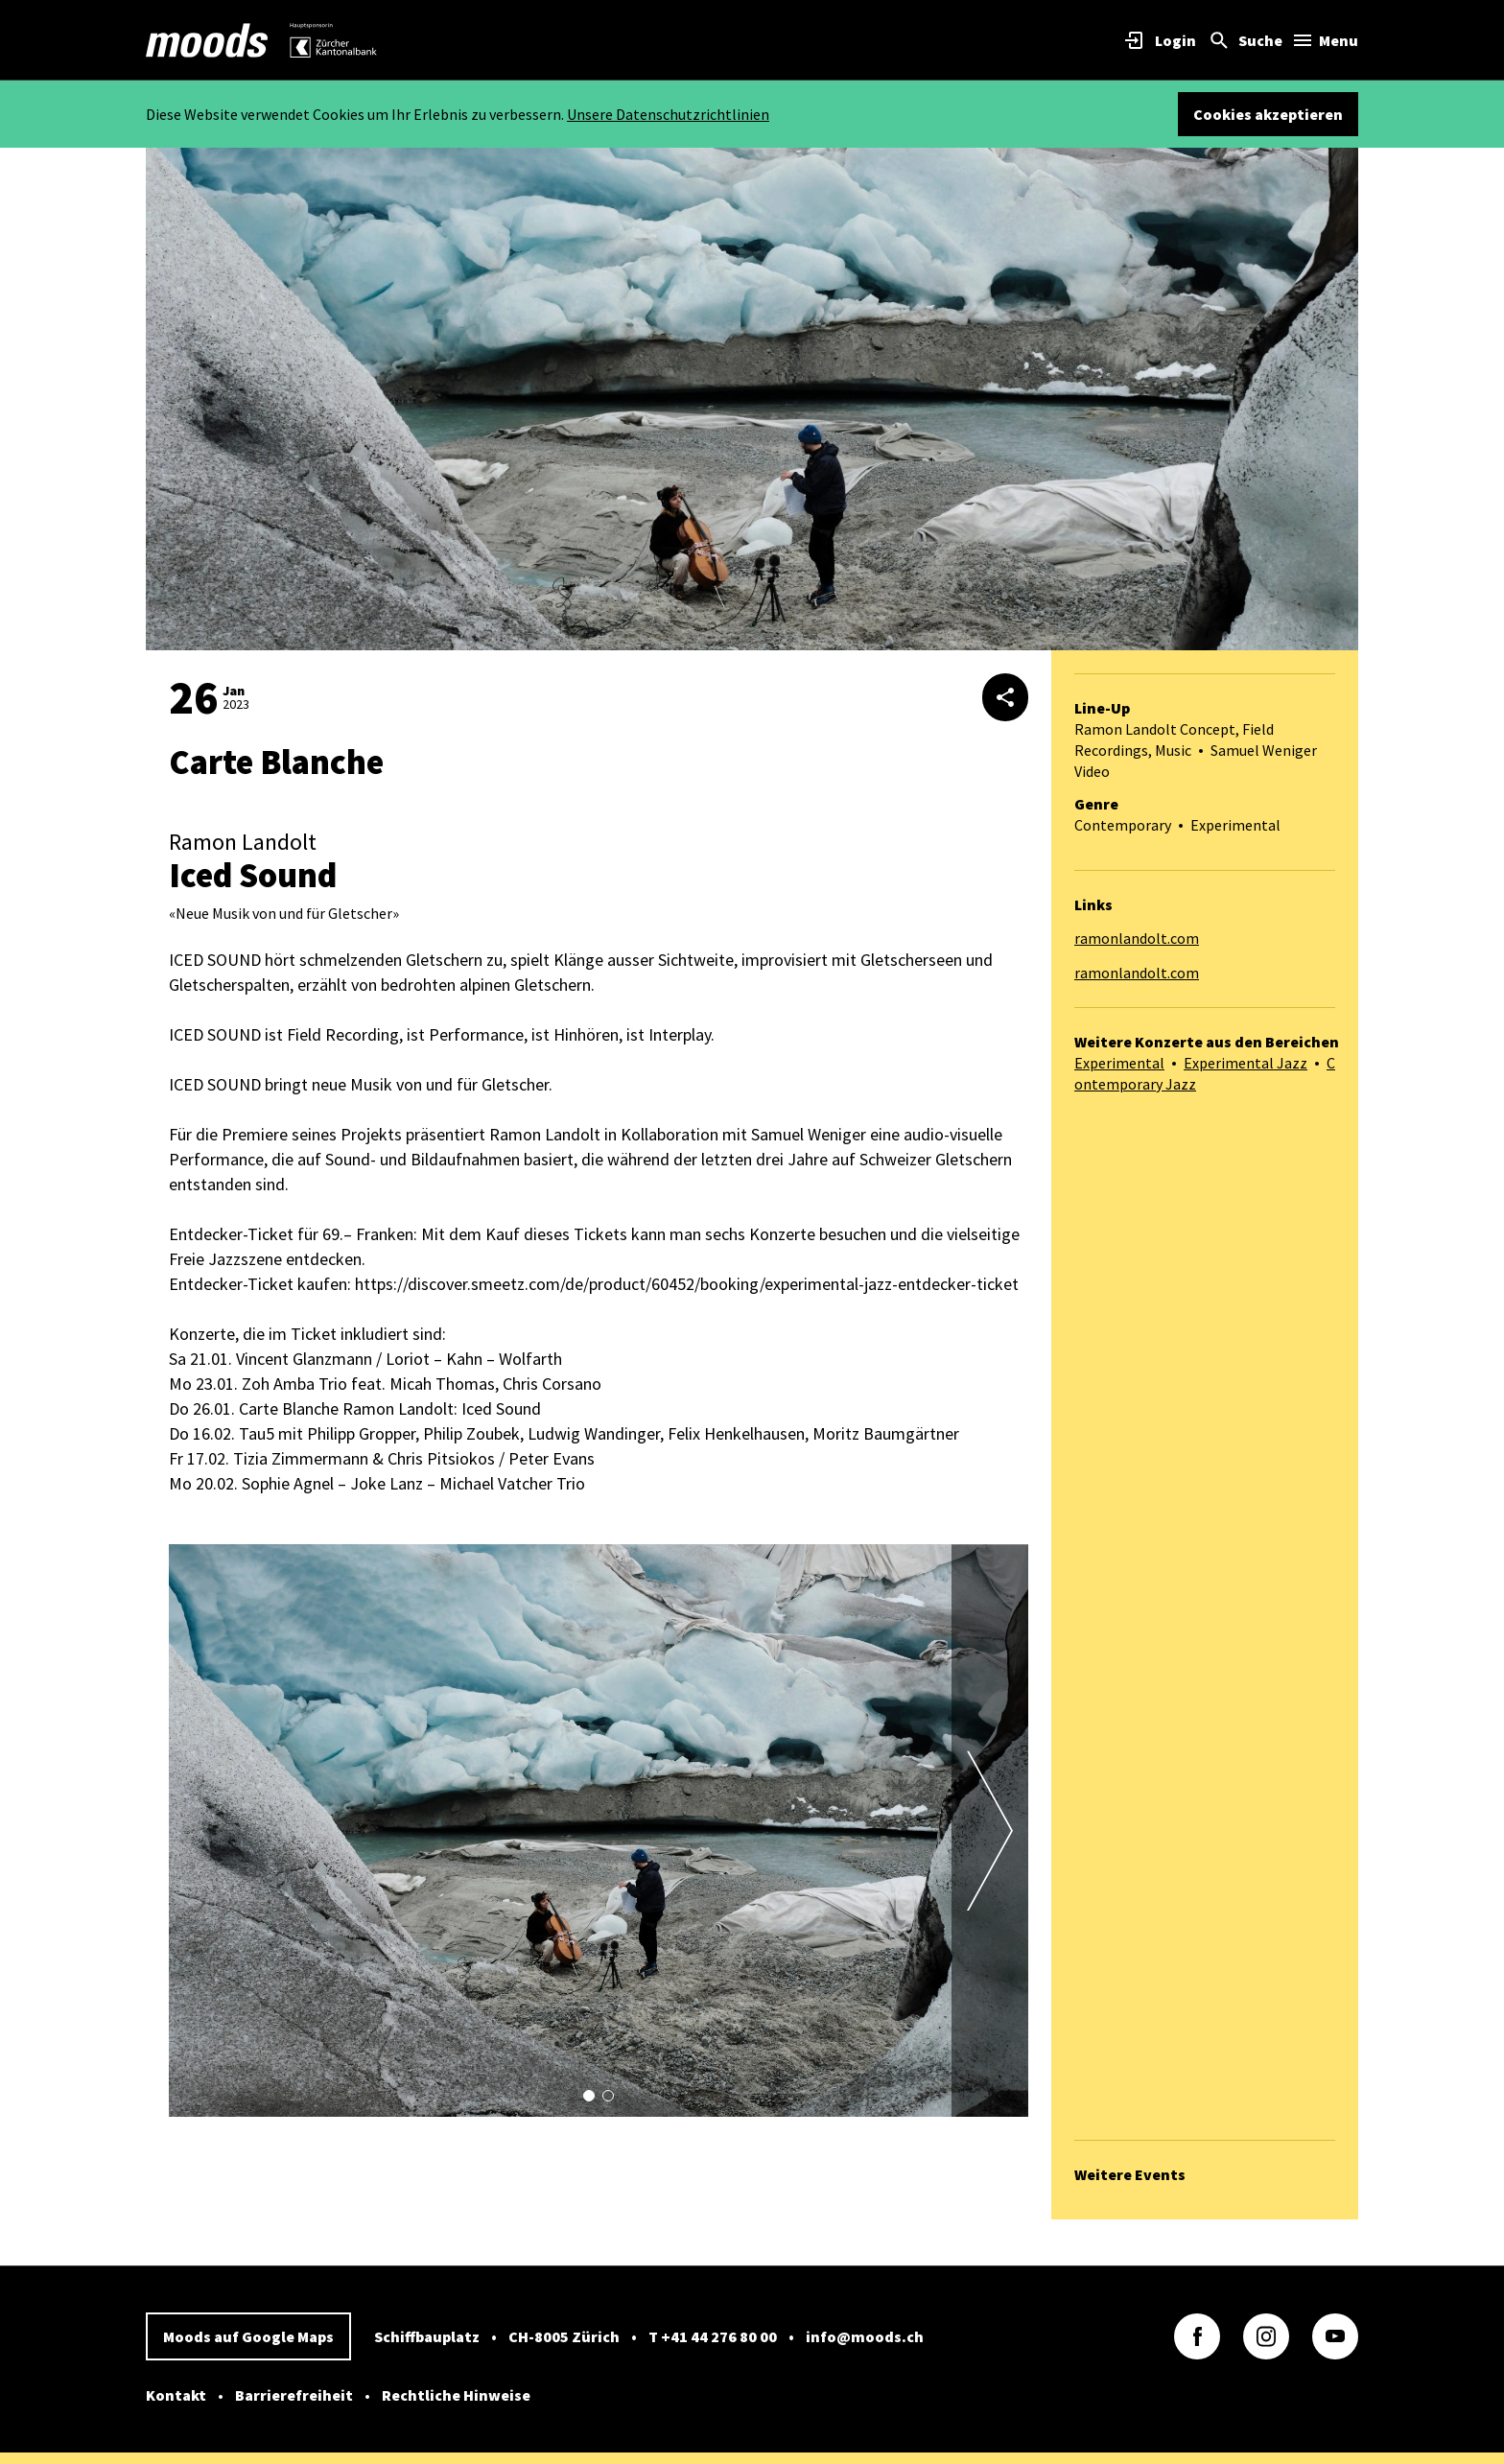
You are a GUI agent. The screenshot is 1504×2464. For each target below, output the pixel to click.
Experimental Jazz (1245, 1062)
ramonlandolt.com (1136, 938)
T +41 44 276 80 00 (712, 2336)
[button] (589, 2095)
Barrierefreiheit (294, 2395)
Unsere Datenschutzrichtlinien (668, 114)
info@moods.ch (865, 2336)
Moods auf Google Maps (248, 2336)
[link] (207, 40)
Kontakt (176, 2395)
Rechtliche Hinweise (456, 2395)
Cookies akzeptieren (1268, 114)
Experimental (1119, 1062)
